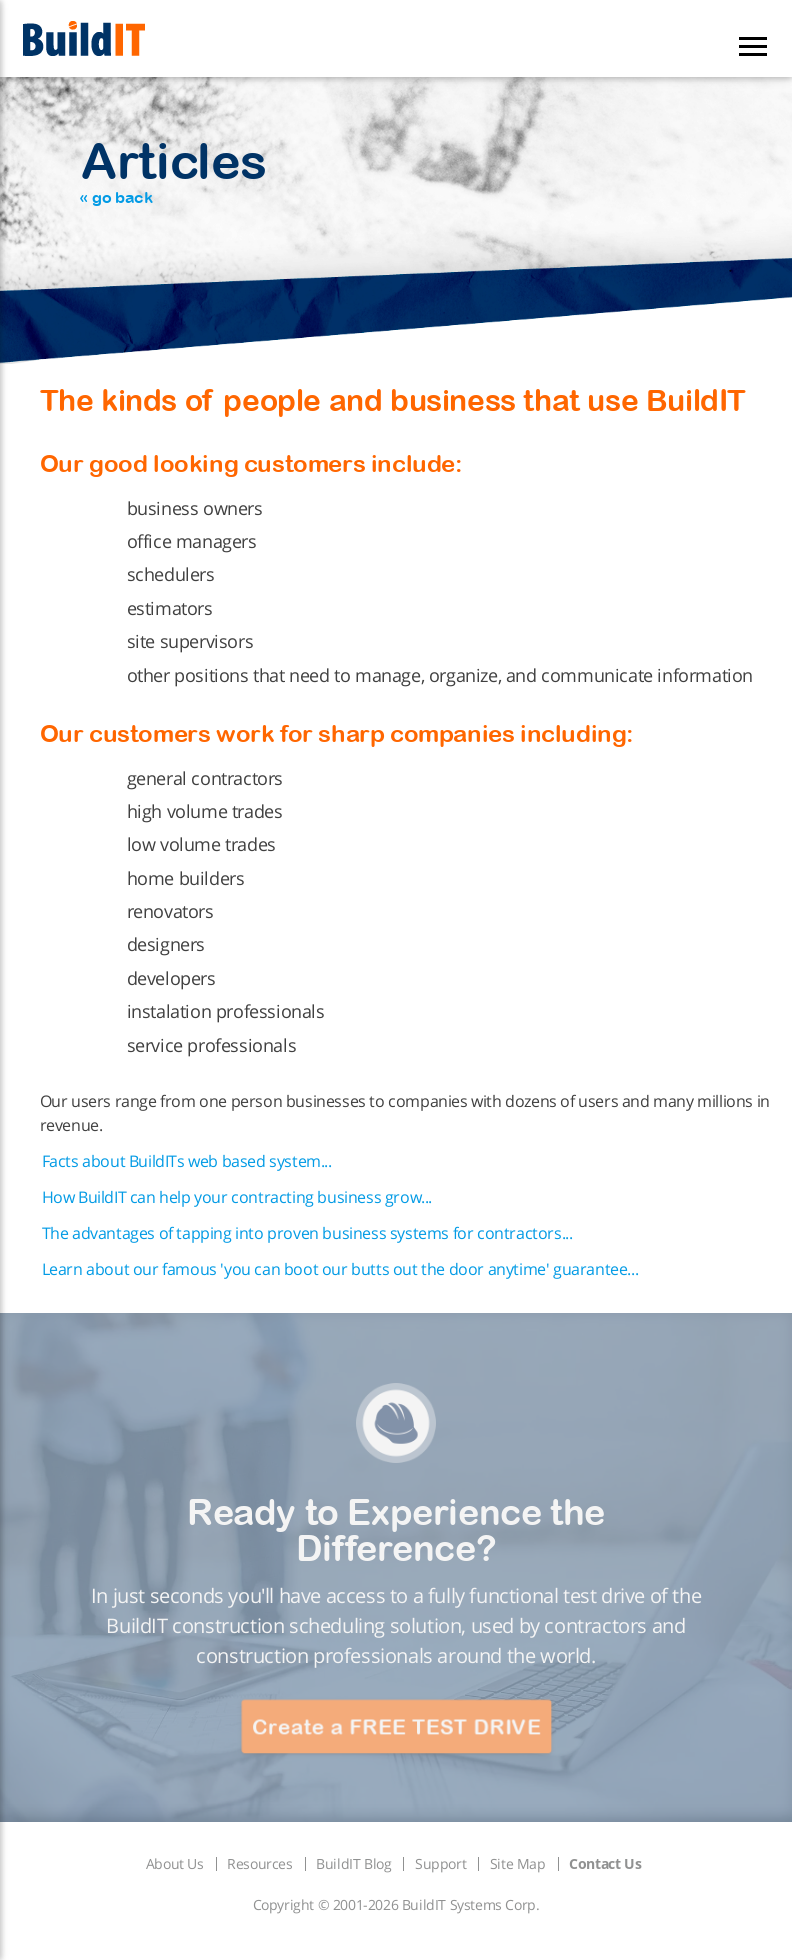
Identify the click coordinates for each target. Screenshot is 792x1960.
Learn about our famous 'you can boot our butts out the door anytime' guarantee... (340, 1269)
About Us (175, 1863)
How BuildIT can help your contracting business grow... (237, 1197)
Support (440, 1863)
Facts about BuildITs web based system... (187, 1161)
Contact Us (605, 1863)
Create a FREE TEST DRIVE (396, 1726)
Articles (173, 169)
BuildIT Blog (353, 1863)
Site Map (518, 1863)
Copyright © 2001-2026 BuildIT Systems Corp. (396, 1904)
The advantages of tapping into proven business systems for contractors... (307, 1233)
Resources (259, 1863)
